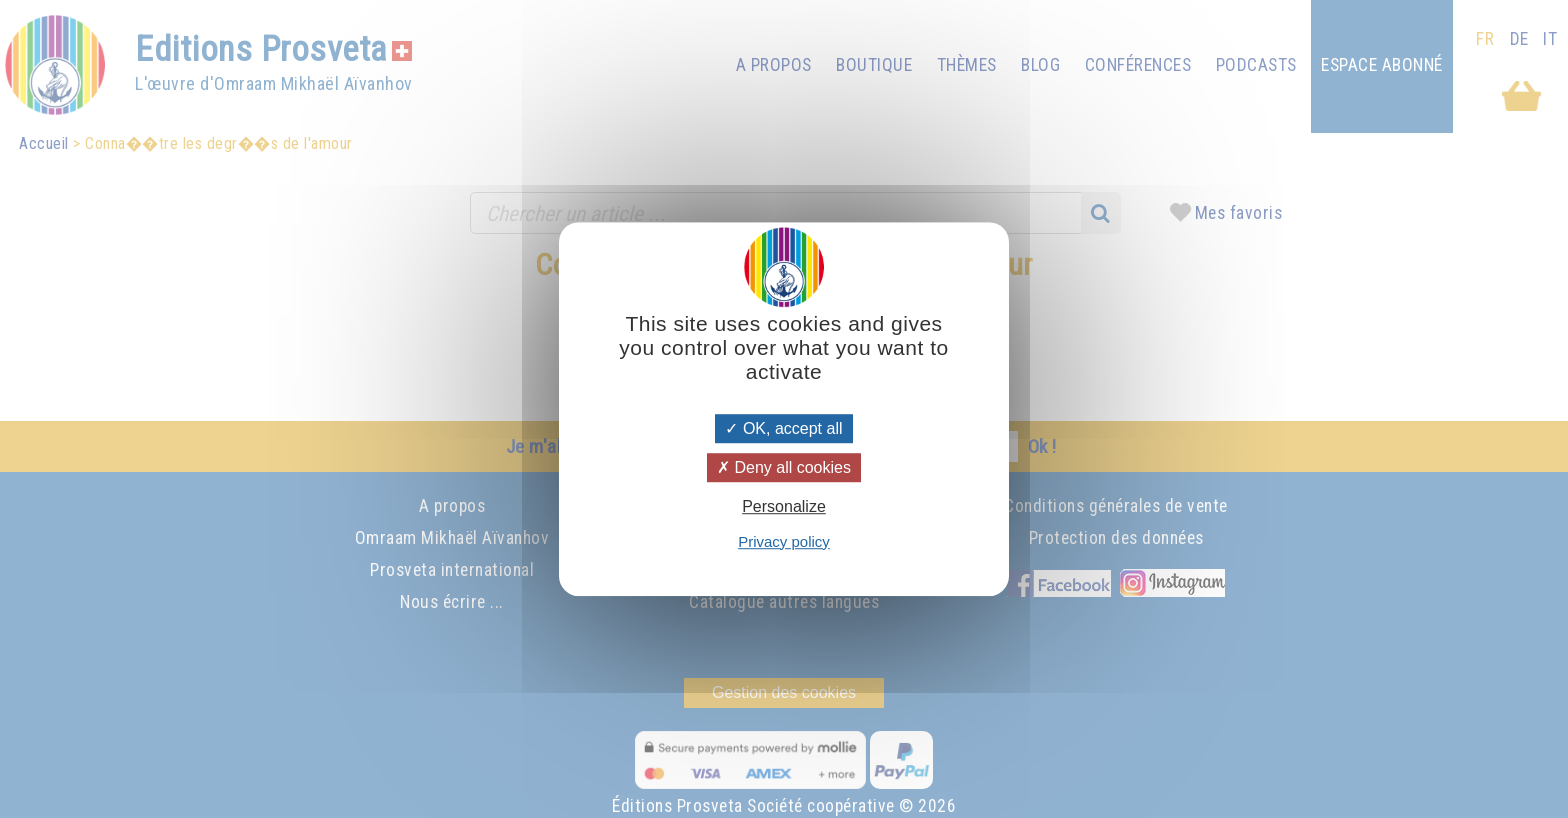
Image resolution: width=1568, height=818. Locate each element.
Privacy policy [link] (784, 541)
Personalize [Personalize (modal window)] (784, 507)
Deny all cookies (784, 467)
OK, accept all (783, 428)
